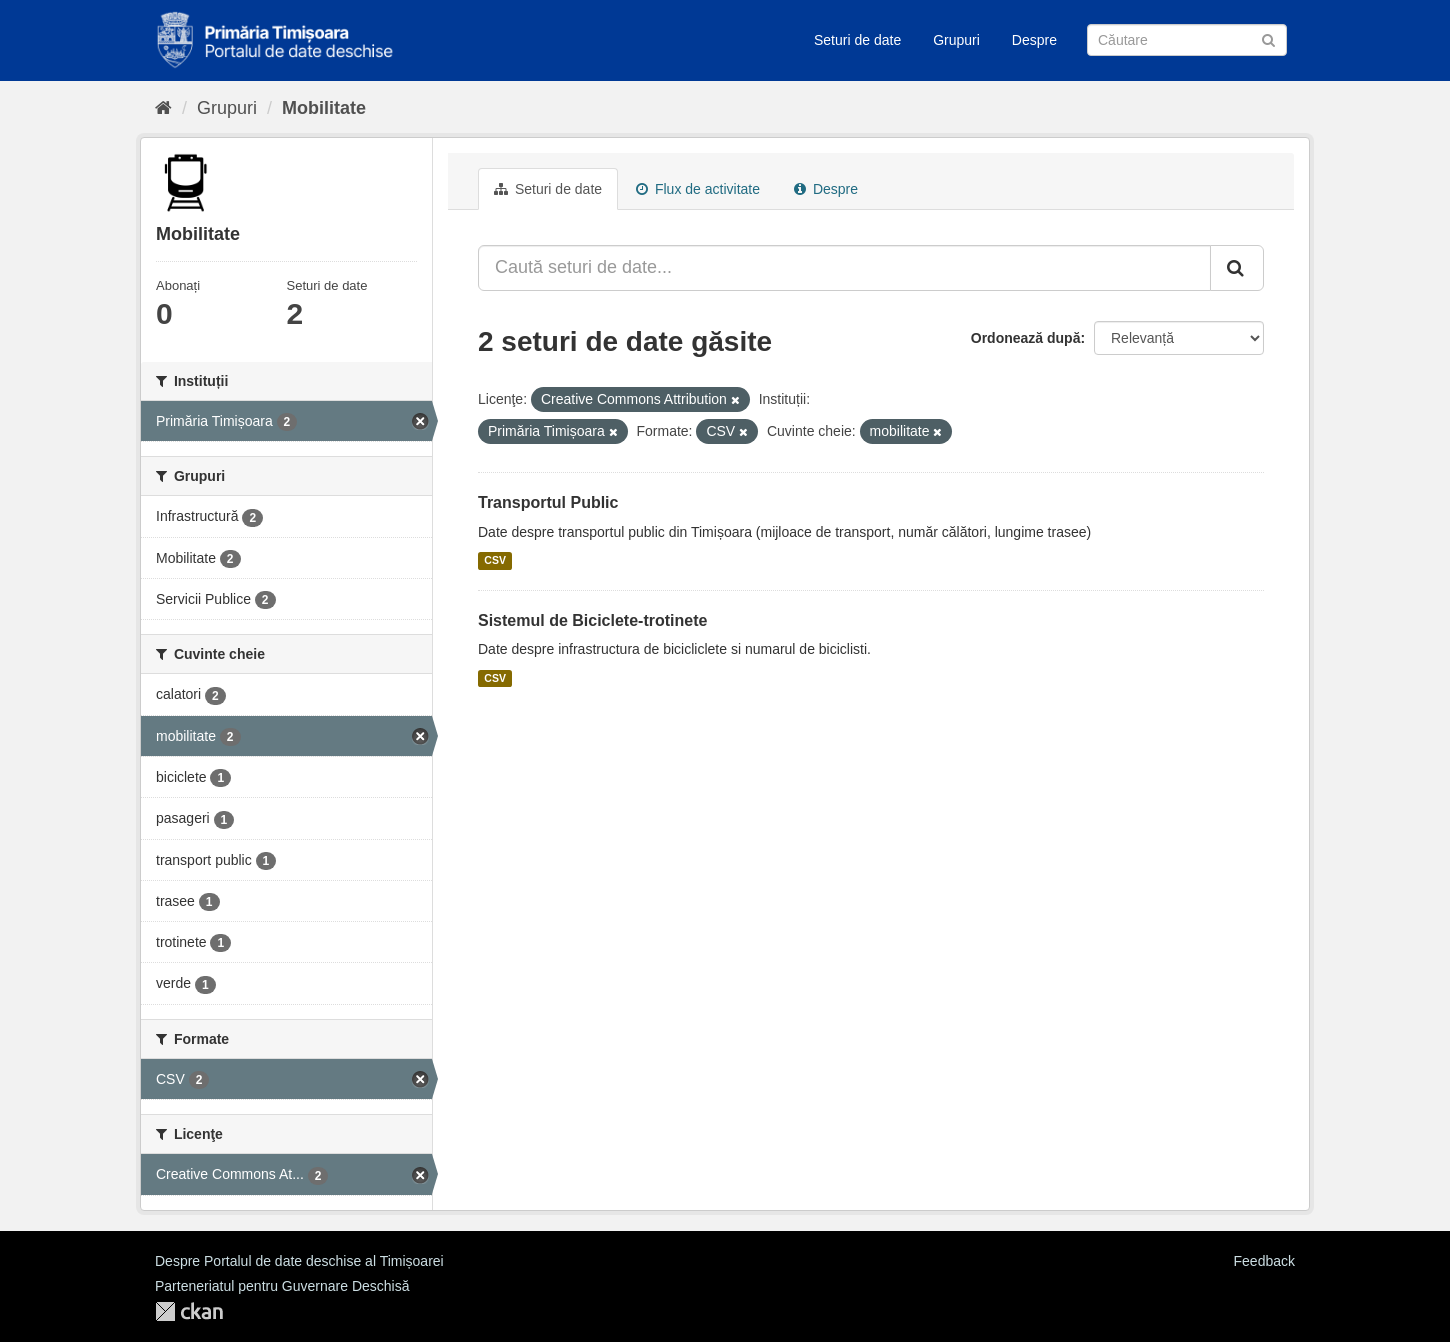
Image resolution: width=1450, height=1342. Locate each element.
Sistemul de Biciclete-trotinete (592, 620)
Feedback (1264, 1261)
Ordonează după (1026, 338)
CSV (495, 561)
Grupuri (956, 40)
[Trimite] (1268, 38)
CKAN (189, 1311)
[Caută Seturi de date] (1187, 40)
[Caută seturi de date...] (844, 268)
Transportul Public (548, 502)
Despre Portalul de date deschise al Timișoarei (299, 1261)
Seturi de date (857, 40)
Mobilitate (324, 108)
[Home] (163, 108)
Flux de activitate (698, 189)
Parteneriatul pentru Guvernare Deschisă (282, 1286)
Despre (1034, 40)
